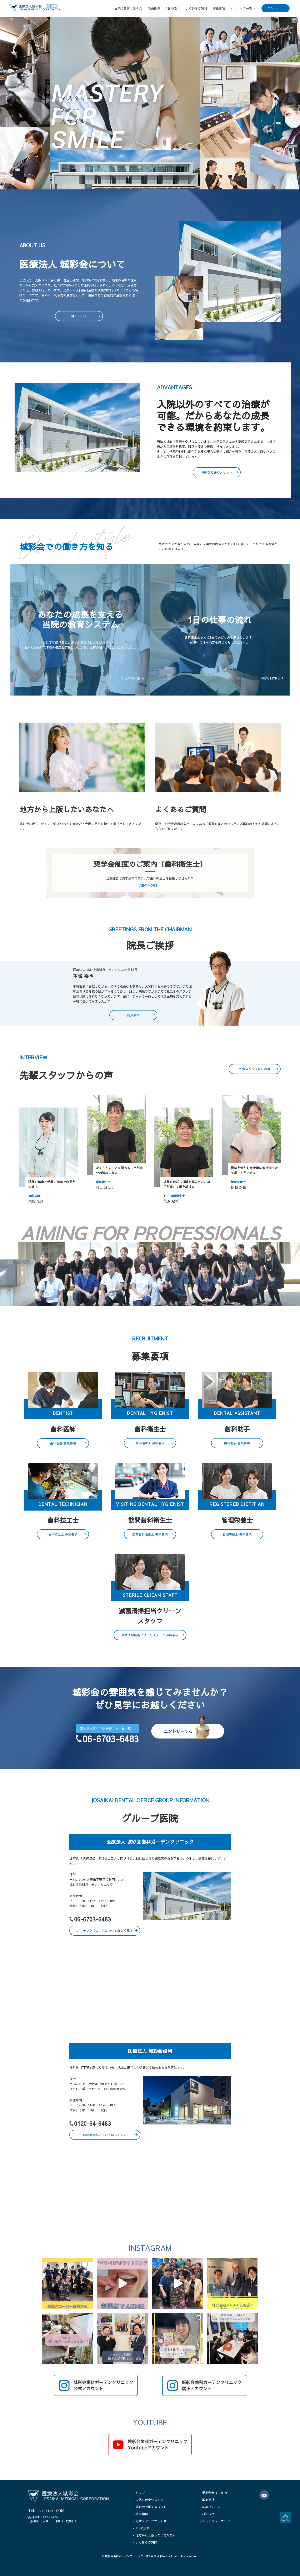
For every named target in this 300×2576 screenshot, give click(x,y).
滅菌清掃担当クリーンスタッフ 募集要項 (152, 1635)
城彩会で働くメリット (219, 472)
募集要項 (219, 8)
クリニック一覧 (243, 8)
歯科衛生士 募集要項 (154, 1443)
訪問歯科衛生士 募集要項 (153, 1534)
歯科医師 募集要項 (68, 1443)
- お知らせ (206, 2514)
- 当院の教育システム (148, 2500)
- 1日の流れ (141, 2528)
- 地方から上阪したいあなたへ (154, 2535)
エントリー (275, 8)
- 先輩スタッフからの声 (150, 2521)
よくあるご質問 (196, 8)
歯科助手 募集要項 (242, 1443)
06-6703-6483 (107, 1738)
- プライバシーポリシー (216, 2521)
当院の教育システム (128, 8)
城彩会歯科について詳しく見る (110, 2135)
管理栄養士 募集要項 (241, 1534)
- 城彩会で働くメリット (150, 2507)
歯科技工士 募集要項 (67, 1534)
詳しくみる (86, 316)
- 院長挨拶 (140, 2514)
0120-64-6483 (90, 2123)
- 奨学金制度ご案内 (213, 2492)
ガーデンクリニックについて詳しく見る (107, 1930)
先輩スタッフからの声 (258, 1069)
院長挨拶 (154, 8)
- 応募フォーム (210, 2507)
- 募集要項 (206, 2500)
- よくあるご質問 (145, 2542)
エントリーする (187, 1731)
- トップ (139, 2492)
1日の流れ (173, 8)
